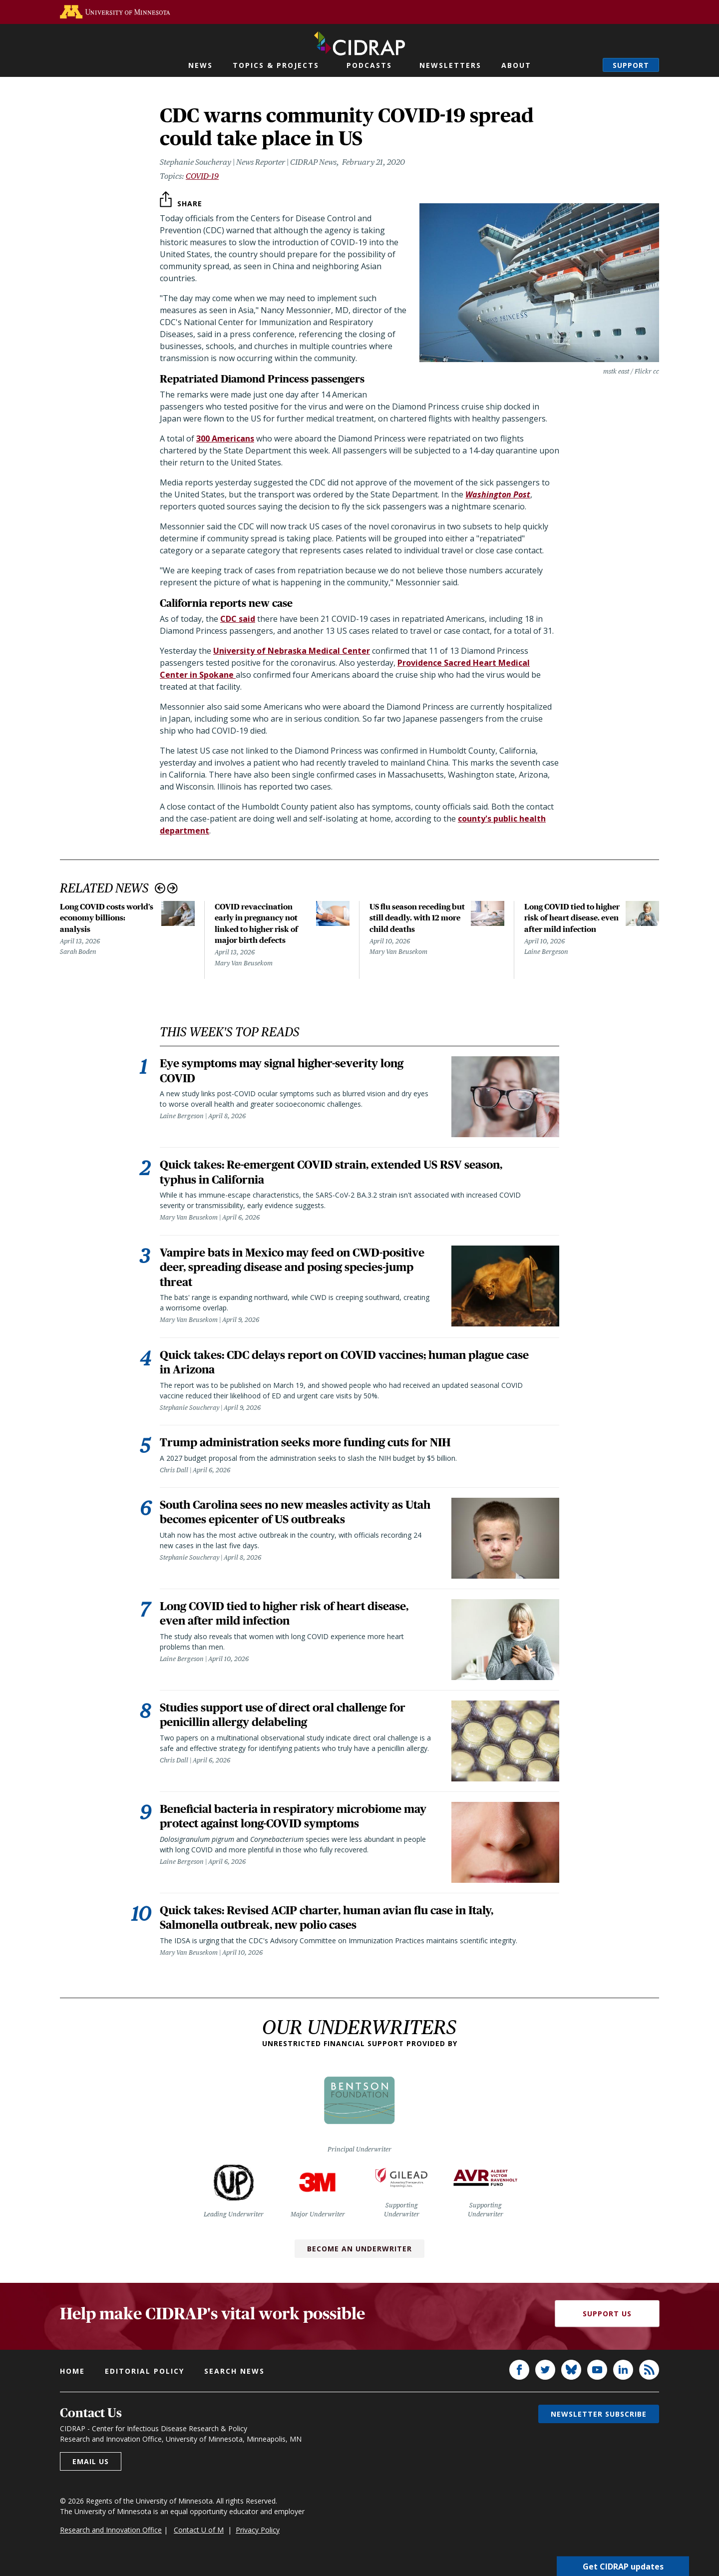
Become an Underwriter (359, 2260)
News (200, 65)
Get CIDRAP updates (623, 2566)
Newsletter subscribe (599, 2426)
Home (72, 2383)
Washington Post (497, 494)
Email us (90, 2473)
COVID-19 (202, 176)
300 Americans (225, 438)
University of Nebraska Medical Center (291, 650)
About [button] (516, 65)
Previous (160, 888)
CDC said (237, 618)
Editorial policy (144, 2383)
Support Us (607, 2325)
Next (172, 888)
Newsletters (450, 65)
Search (585, 65)
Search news (234, 2383)
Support (631, 65)
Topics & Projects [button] (276, 65)
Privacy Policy (258, 2542)
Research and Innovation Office (111, 2542)
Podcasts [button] (369, 65)
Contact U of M (199, 2542)
